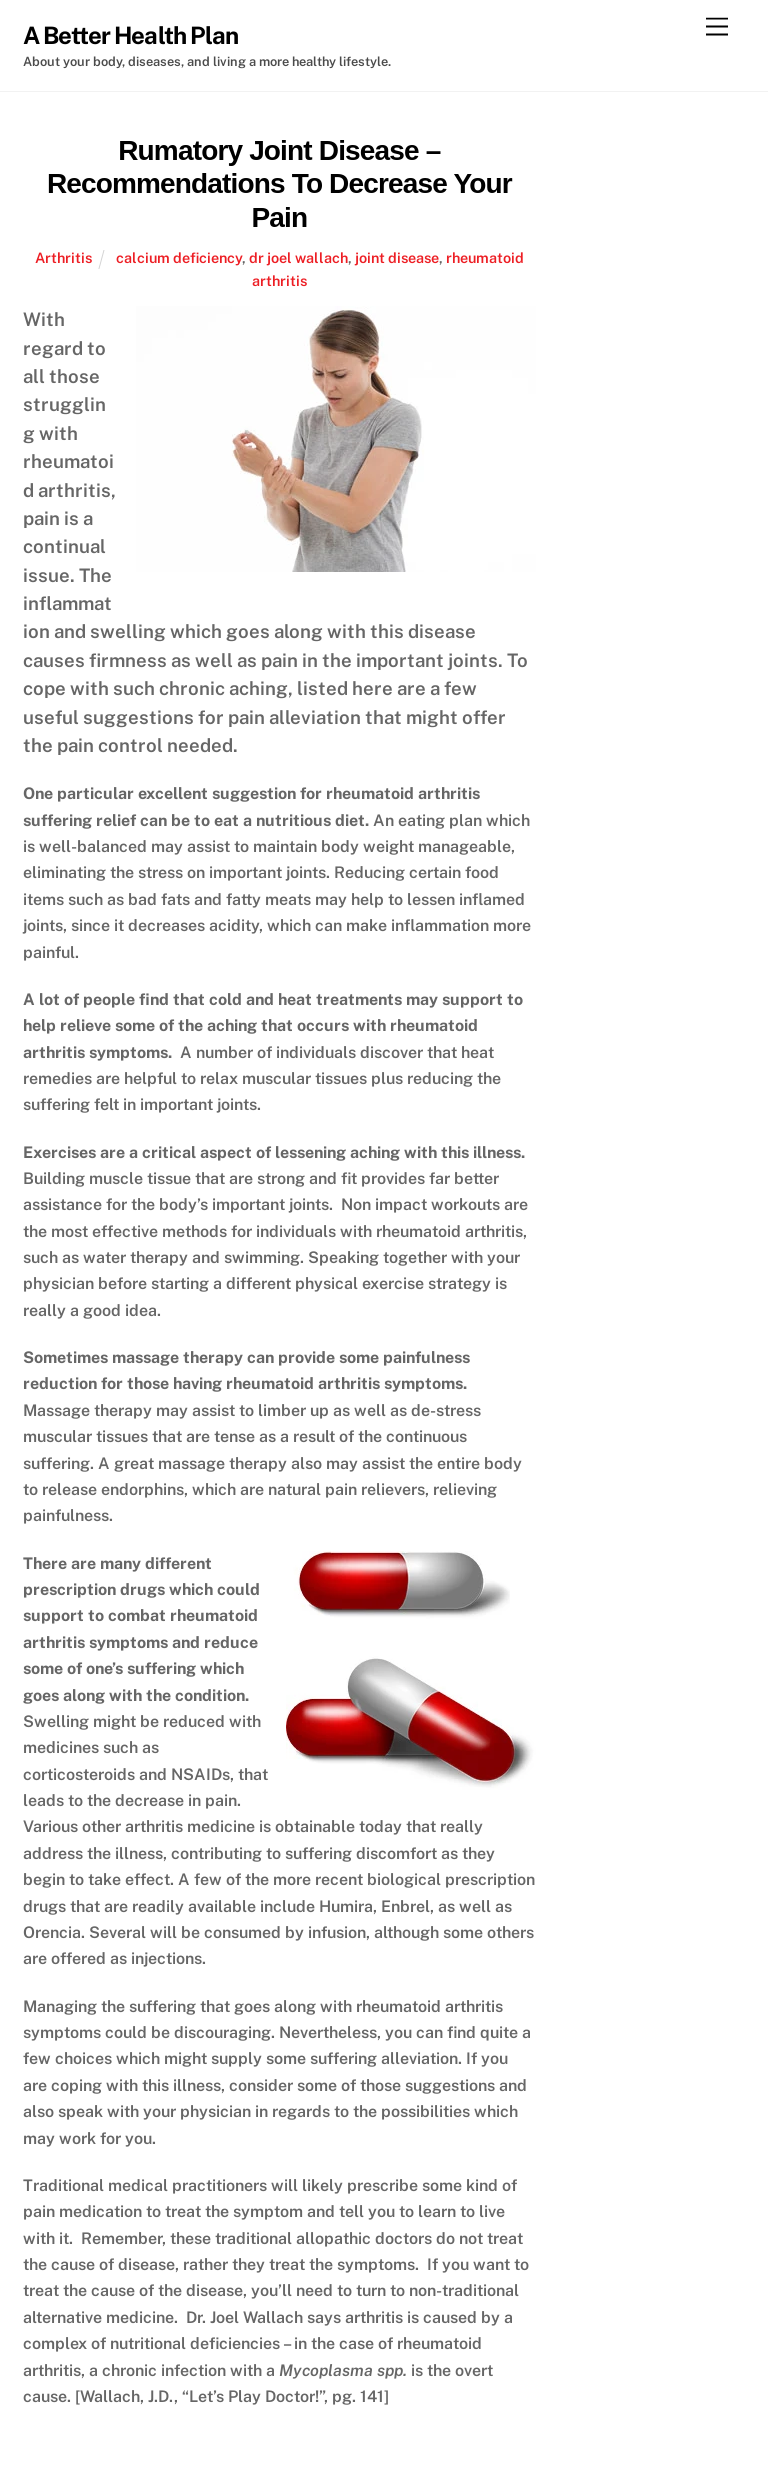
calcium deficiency (179, 257)
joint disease (397, 257)
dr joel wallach (298, 257)
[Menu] (717, 27)
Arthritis (63, 257)
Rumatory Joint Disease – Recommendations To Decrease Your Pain (279, 184)
